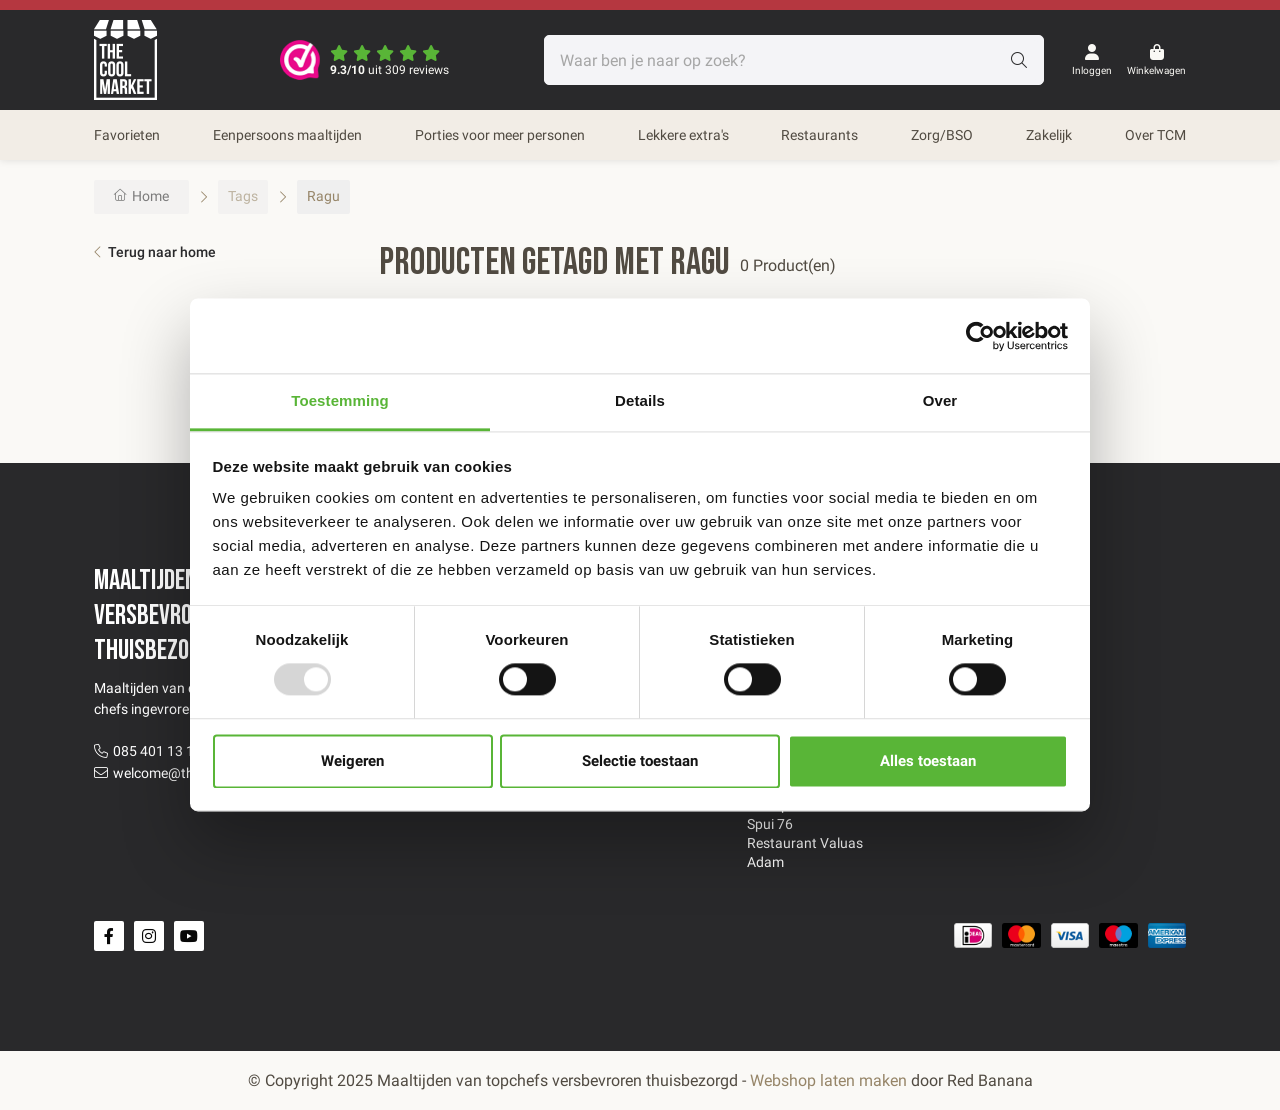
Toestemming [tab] (340, 400)
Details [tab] (640, 400)
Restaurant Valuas (805, 843)
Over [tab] (940, 400)
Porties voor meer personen (500, 135)
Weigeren (352, 761)
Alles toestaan (928, 761)
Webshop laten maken (828, 1080)
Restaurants (819, 135)
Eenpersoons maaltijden (287, 135)
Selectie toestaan (640, 761)
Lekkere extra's (683, 135)
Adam (765, 862)
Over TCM (1155, 135)
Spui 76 (770, 824)
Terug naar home (162, 252)
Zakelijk (1049, 135)
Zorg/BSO (942, 135)
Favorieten (127, 135)
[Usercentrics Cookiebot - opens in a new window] (980, 336)
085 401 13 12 (157, 751)
